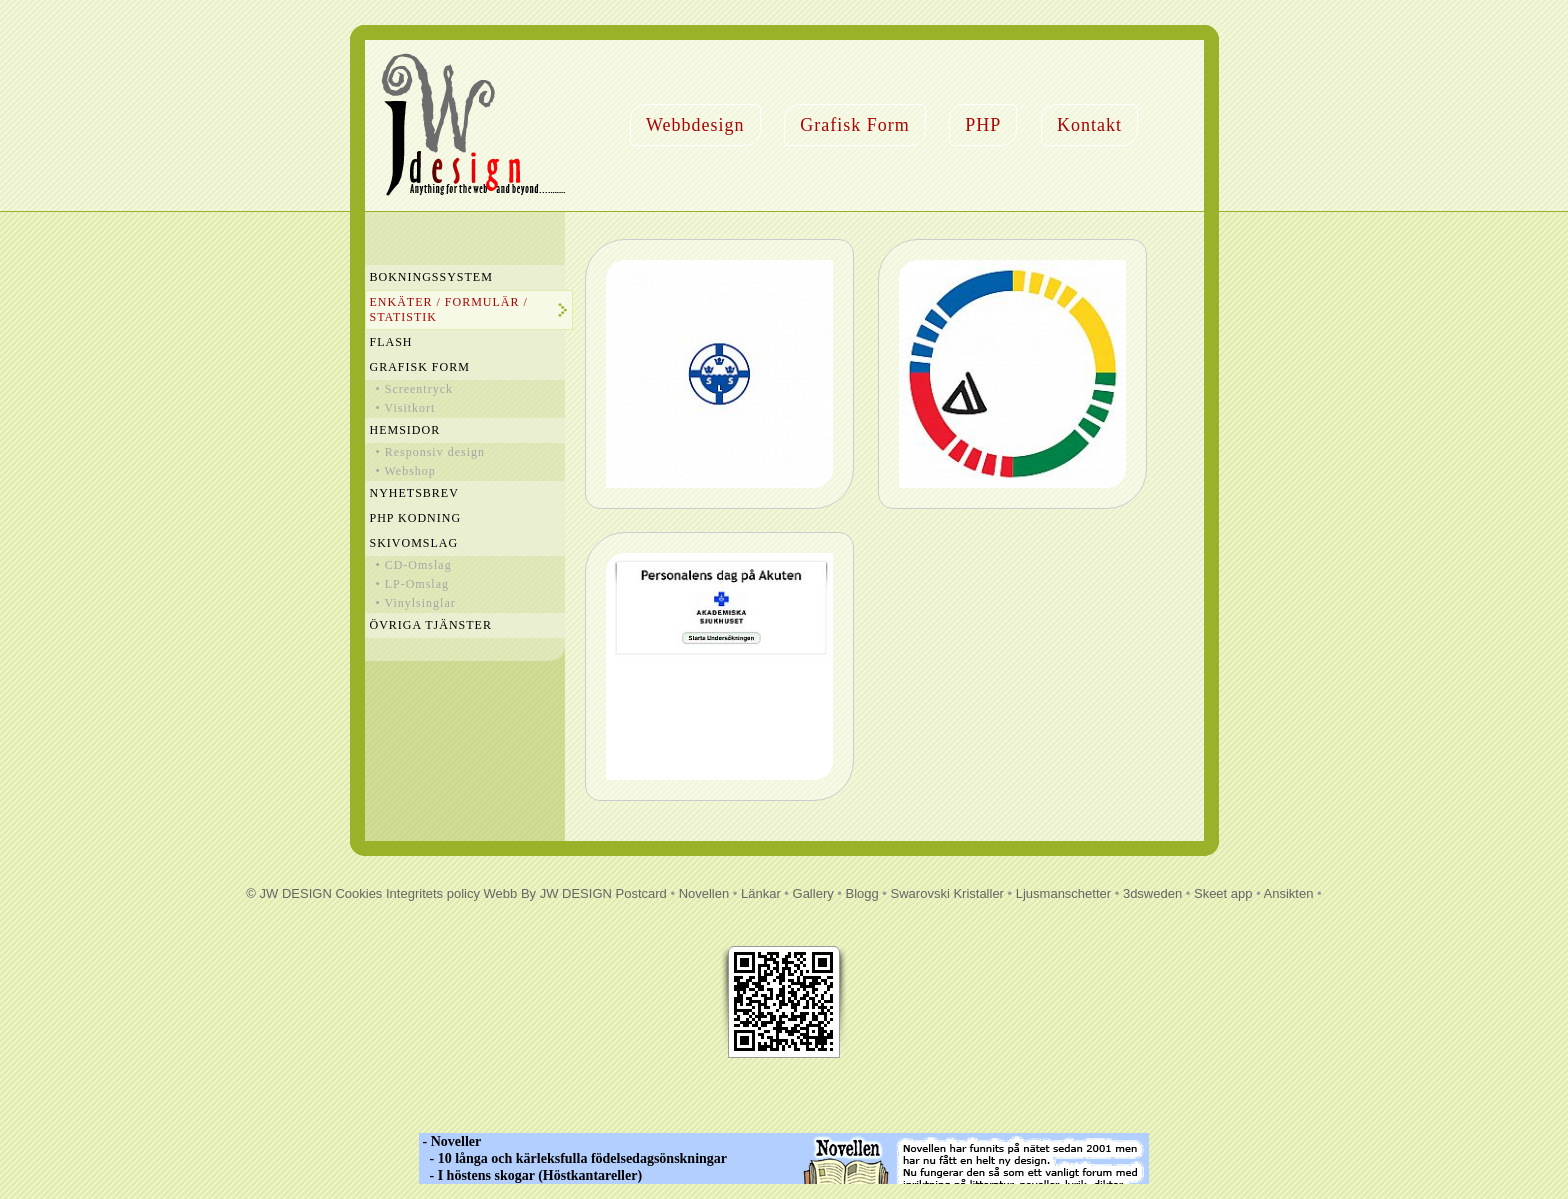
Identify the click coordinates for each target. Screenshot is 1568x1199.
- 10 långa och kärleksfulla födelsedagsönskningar (573, 1158)
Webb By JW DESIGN (548, 893)
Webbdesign (695, 125)
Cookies (358, 893)
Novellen (704, 893)
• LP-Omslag (413, 584)
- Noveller (450, 1141)
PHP (983, 125)
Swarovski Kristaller (947, 893)
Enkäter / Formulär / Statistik (449, 309)
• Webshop (406, 471)
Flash (391, 342)
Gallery (813, 893)
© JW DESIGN (288, 893)
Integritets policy (433, 893)
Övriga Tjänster (431, 625)
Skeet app (1223, 893)
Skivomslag (414, 543)
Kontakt (1089, 125)
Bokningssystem (431, 277)
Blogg (862, 893)
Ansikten (1289, 893)
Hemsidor (405, 430)
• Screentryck (415, 389)
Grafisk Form (855, 125)
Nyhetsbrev (414, 493)
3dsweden (1152, 893)
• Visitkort (406, 408)
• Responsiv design (431, 452)
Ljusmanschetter (1063, 893)
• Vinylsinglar (416, 603)
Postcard (641, 893)
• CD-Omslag (414, 565)
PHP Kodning (416, 518)
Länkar (761, 893)
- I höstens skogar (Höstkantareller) (530, 1175)
